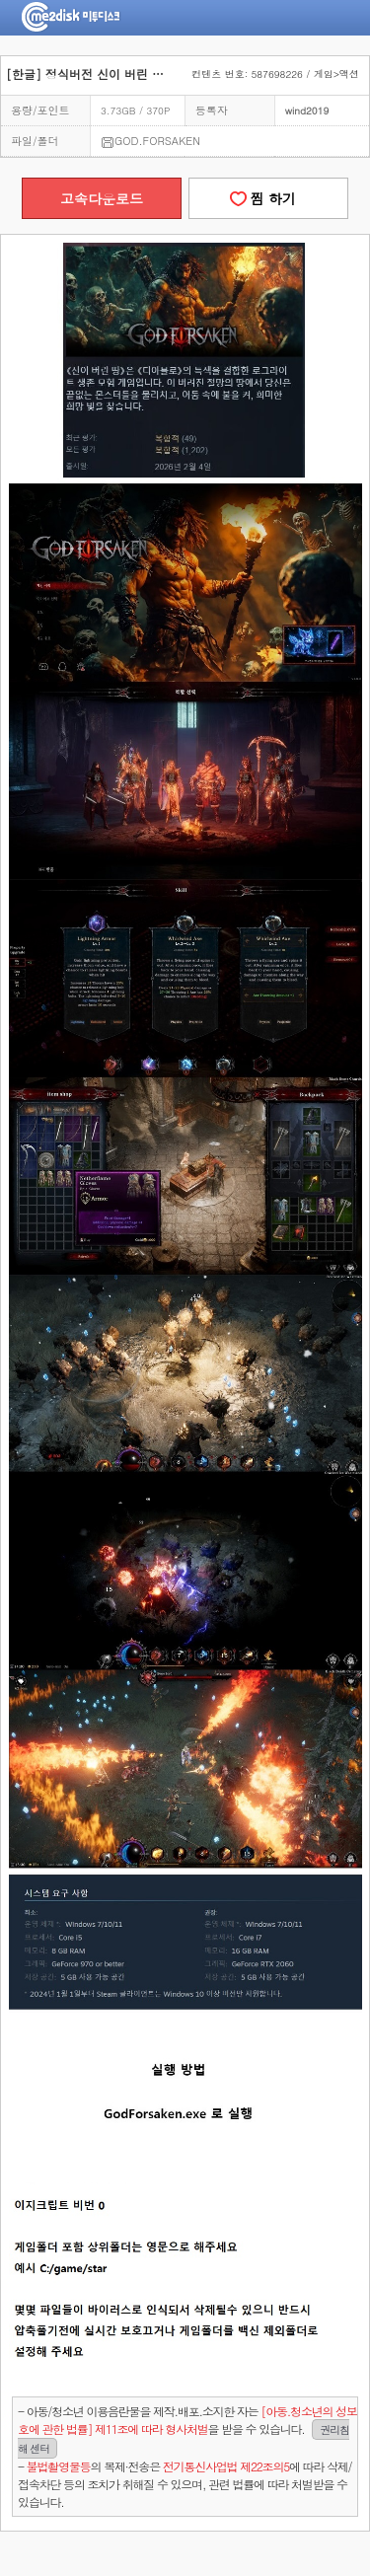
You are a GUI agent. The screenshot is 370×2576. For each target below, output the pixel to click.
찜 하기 (268, 198)
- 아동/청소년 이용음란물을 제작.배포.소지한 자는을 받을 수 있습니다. (187, 2430)
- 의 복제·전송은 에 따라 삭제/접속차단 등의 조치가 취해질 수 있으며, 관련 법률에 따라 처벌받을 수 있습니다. (184, 2484)
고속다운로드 (101, 198)
